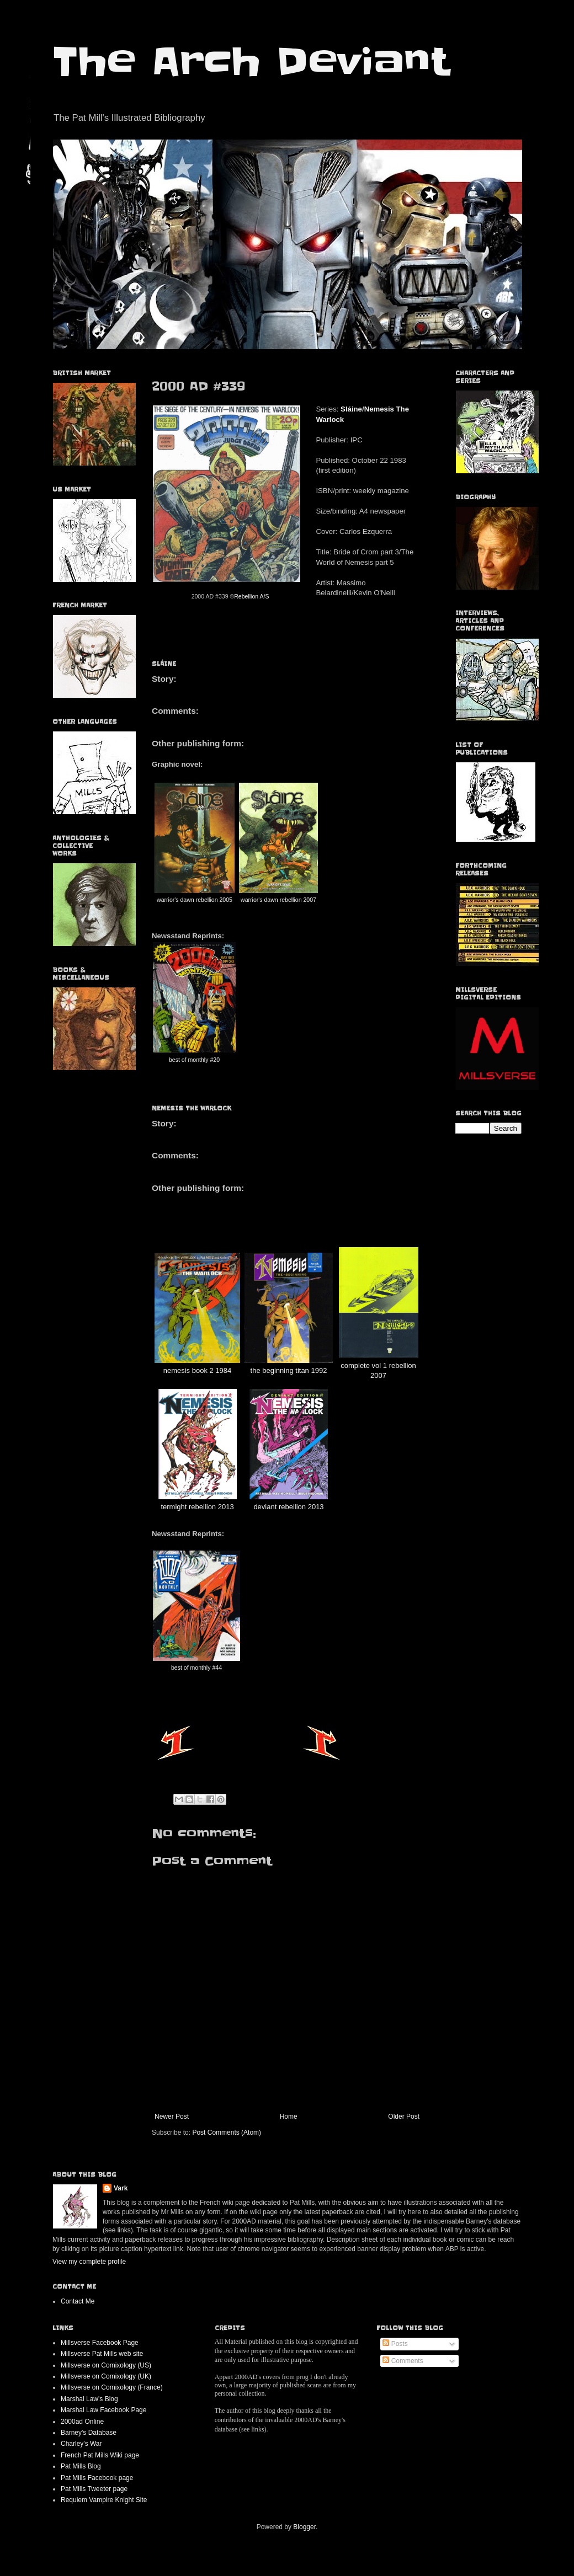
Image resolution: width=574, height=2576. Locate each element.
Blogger (304, 2527)
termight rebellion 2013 (197, 1507)
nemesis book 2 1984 (197, 1370)
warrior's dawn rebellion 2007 (278, 899)
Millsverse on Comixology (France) (112, 2387)
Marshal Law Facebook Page (103, 2410)
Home (288, 2116)
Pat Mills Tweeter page (94, 2489)
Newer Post (172, 2116)
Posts (394, 2344)
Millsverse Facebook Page (100, 2343)
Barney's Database (88, 2432)
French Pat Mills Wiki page (100, 2455)
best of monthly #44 (196, 1667)
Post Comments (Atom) (226, 2132)
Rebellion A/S (251, 596)
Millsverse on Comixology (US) (106, 2365)
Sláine (351, 409)
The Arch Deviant (250, 62)
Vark (120, 2188)
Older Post (403, 2116)
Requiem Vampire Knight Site (104, 2500)
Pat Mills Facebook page (97, 2478)
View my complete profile (89, 2261)
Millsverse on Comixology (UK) (106, 2376)
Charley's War (81, 2443)
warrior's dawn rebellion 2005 (194, 899)
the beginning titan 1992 (289, 1370)
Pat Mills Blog (81, 2466)
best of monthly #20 (194, 1059)
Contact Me (77, 2301)
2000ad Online (82, 2421)
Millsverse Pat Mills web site (102, 2354)
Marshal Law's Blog (89, 2399)
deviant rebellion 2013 (288, 1507)
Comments (402, 2361)
